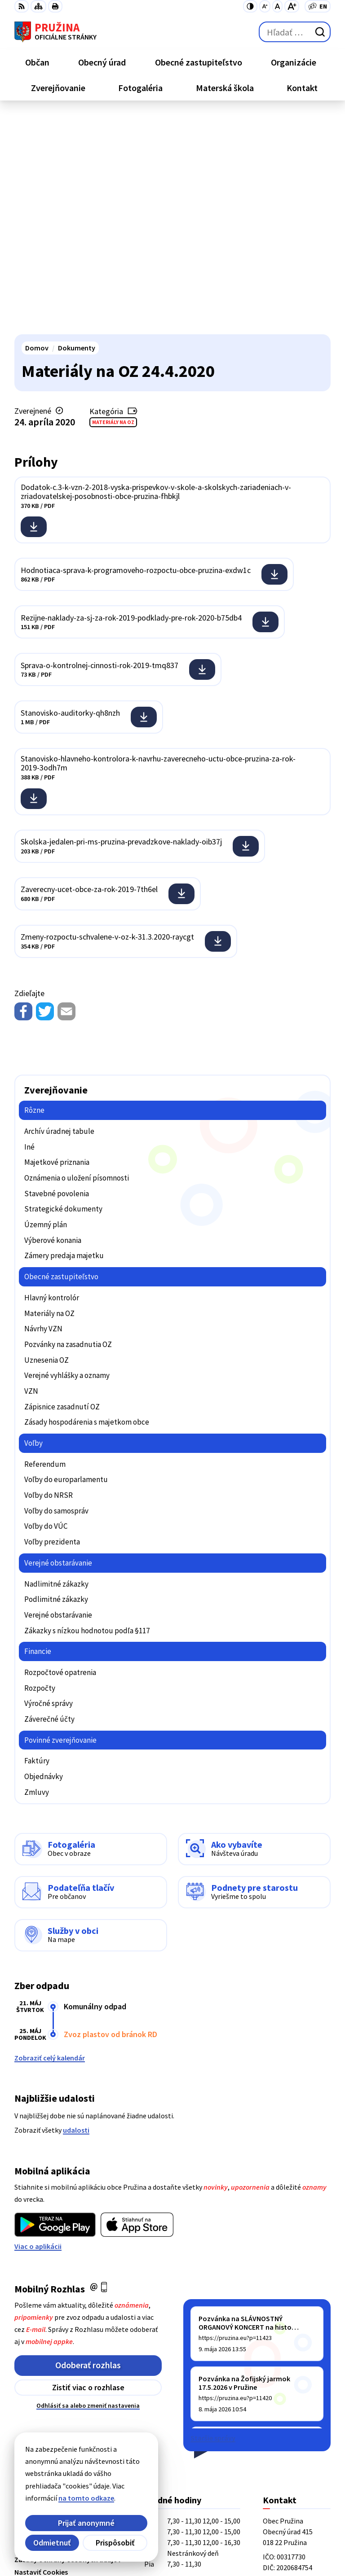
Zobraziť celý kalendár (49, 1838)
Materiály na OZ (113, 202)
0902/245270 (282, 2409)
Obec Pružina (116, 2539)
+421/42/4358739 (289, 2376)
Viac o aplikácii (38, 2026)
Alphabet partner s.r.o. (131, 2527)
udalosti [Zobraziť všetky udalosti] (76, 1910)
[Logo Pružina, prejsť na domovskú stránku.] (55, 32)
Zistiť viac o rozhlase (88, 2168)
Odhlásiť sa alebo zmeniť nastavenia (88, 2186)
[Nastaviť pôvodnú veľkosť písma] (277, 6)
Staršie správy (212, 2218)
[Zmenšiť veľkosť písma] (264, 6)
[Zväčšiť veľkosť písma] (291, 6)
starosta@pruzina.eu (297, 2419)
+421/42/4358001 (289, 2387)
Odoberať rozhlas (88, 2145)
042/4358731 (282, 2398)
